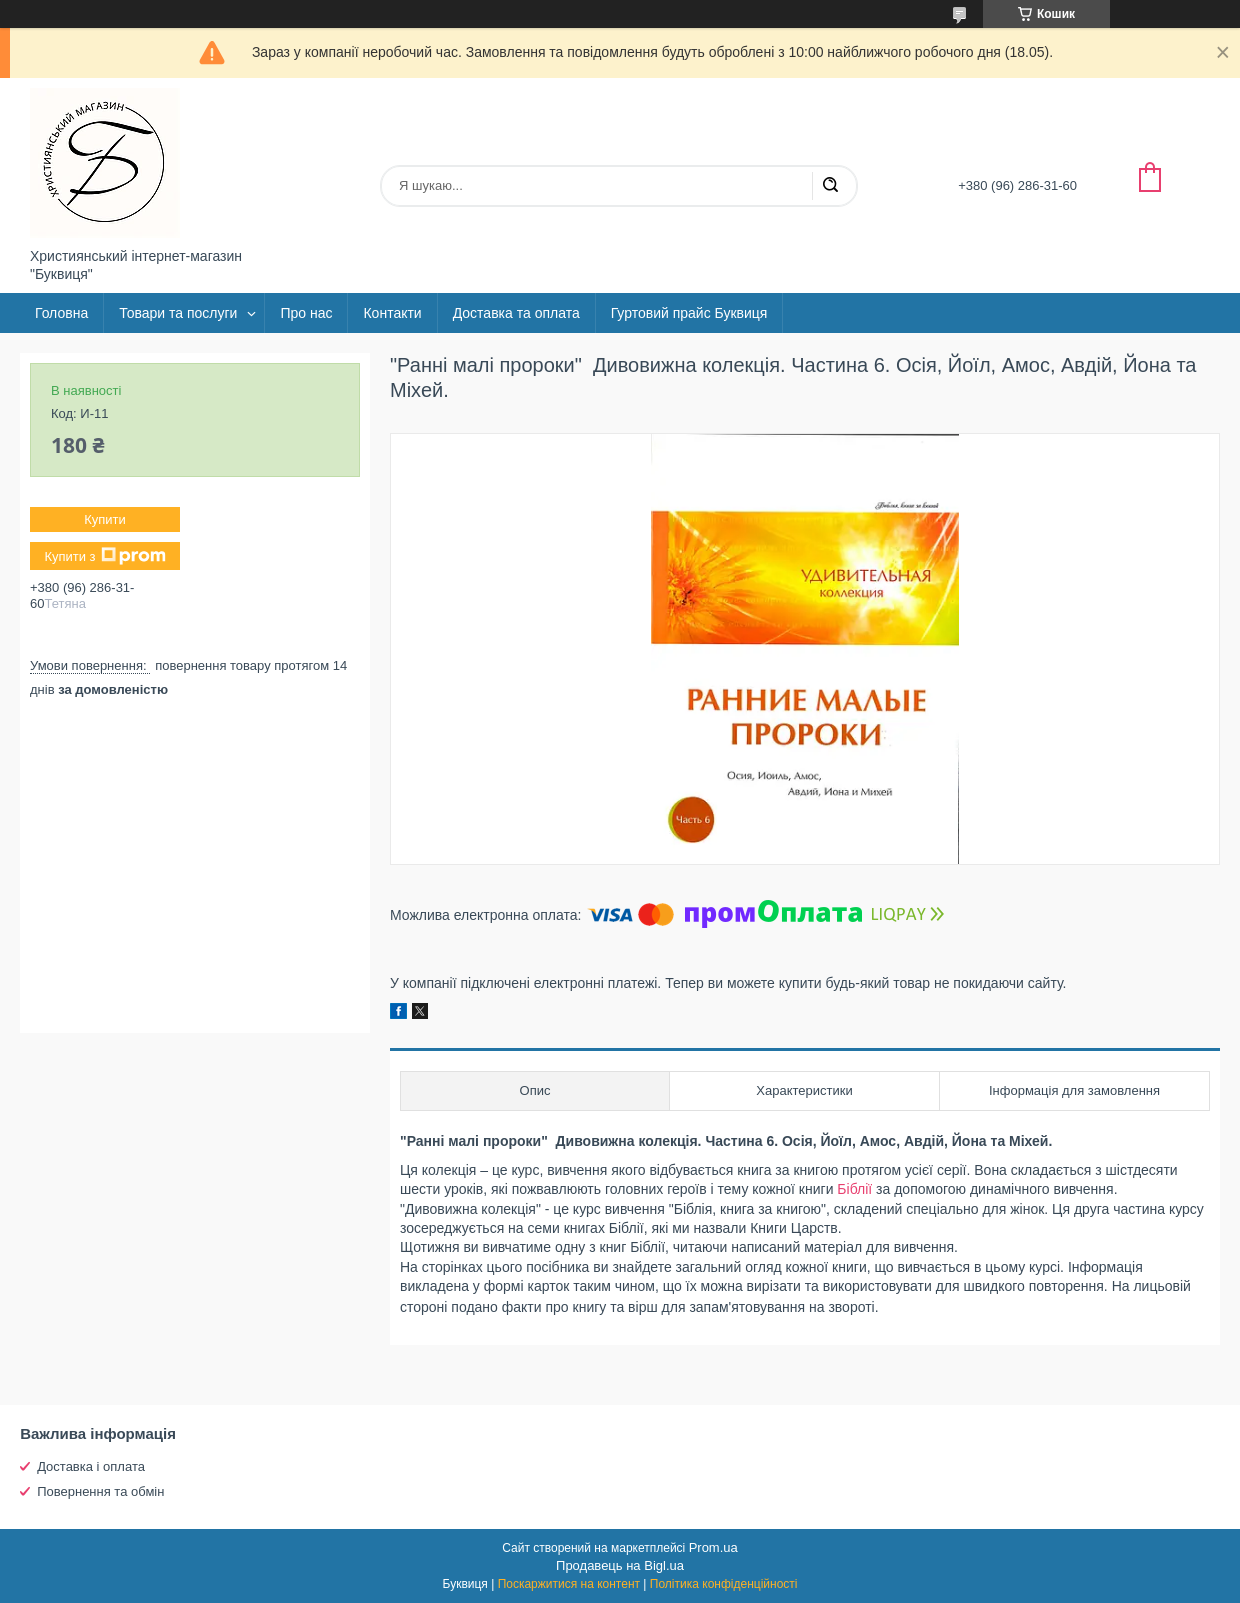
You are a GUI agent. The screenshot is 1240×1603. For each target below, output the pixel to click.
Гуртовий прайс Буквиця (689, 313)
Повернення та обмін (100, 1491)
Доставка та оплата (516, 313)
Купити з (104, 556)
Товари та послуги (178, 313)
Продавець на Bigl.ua (620, 1565)
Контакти (392, 313)
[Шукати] (830, 186)
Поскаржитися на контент (569, 1584)
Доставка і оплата (91, 1466)
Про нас (306, 313)
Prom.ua (713, 1547)
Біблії (854, 1189)
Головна (61, 313)
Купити (105, 519)
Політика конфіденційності (724, 1584)
